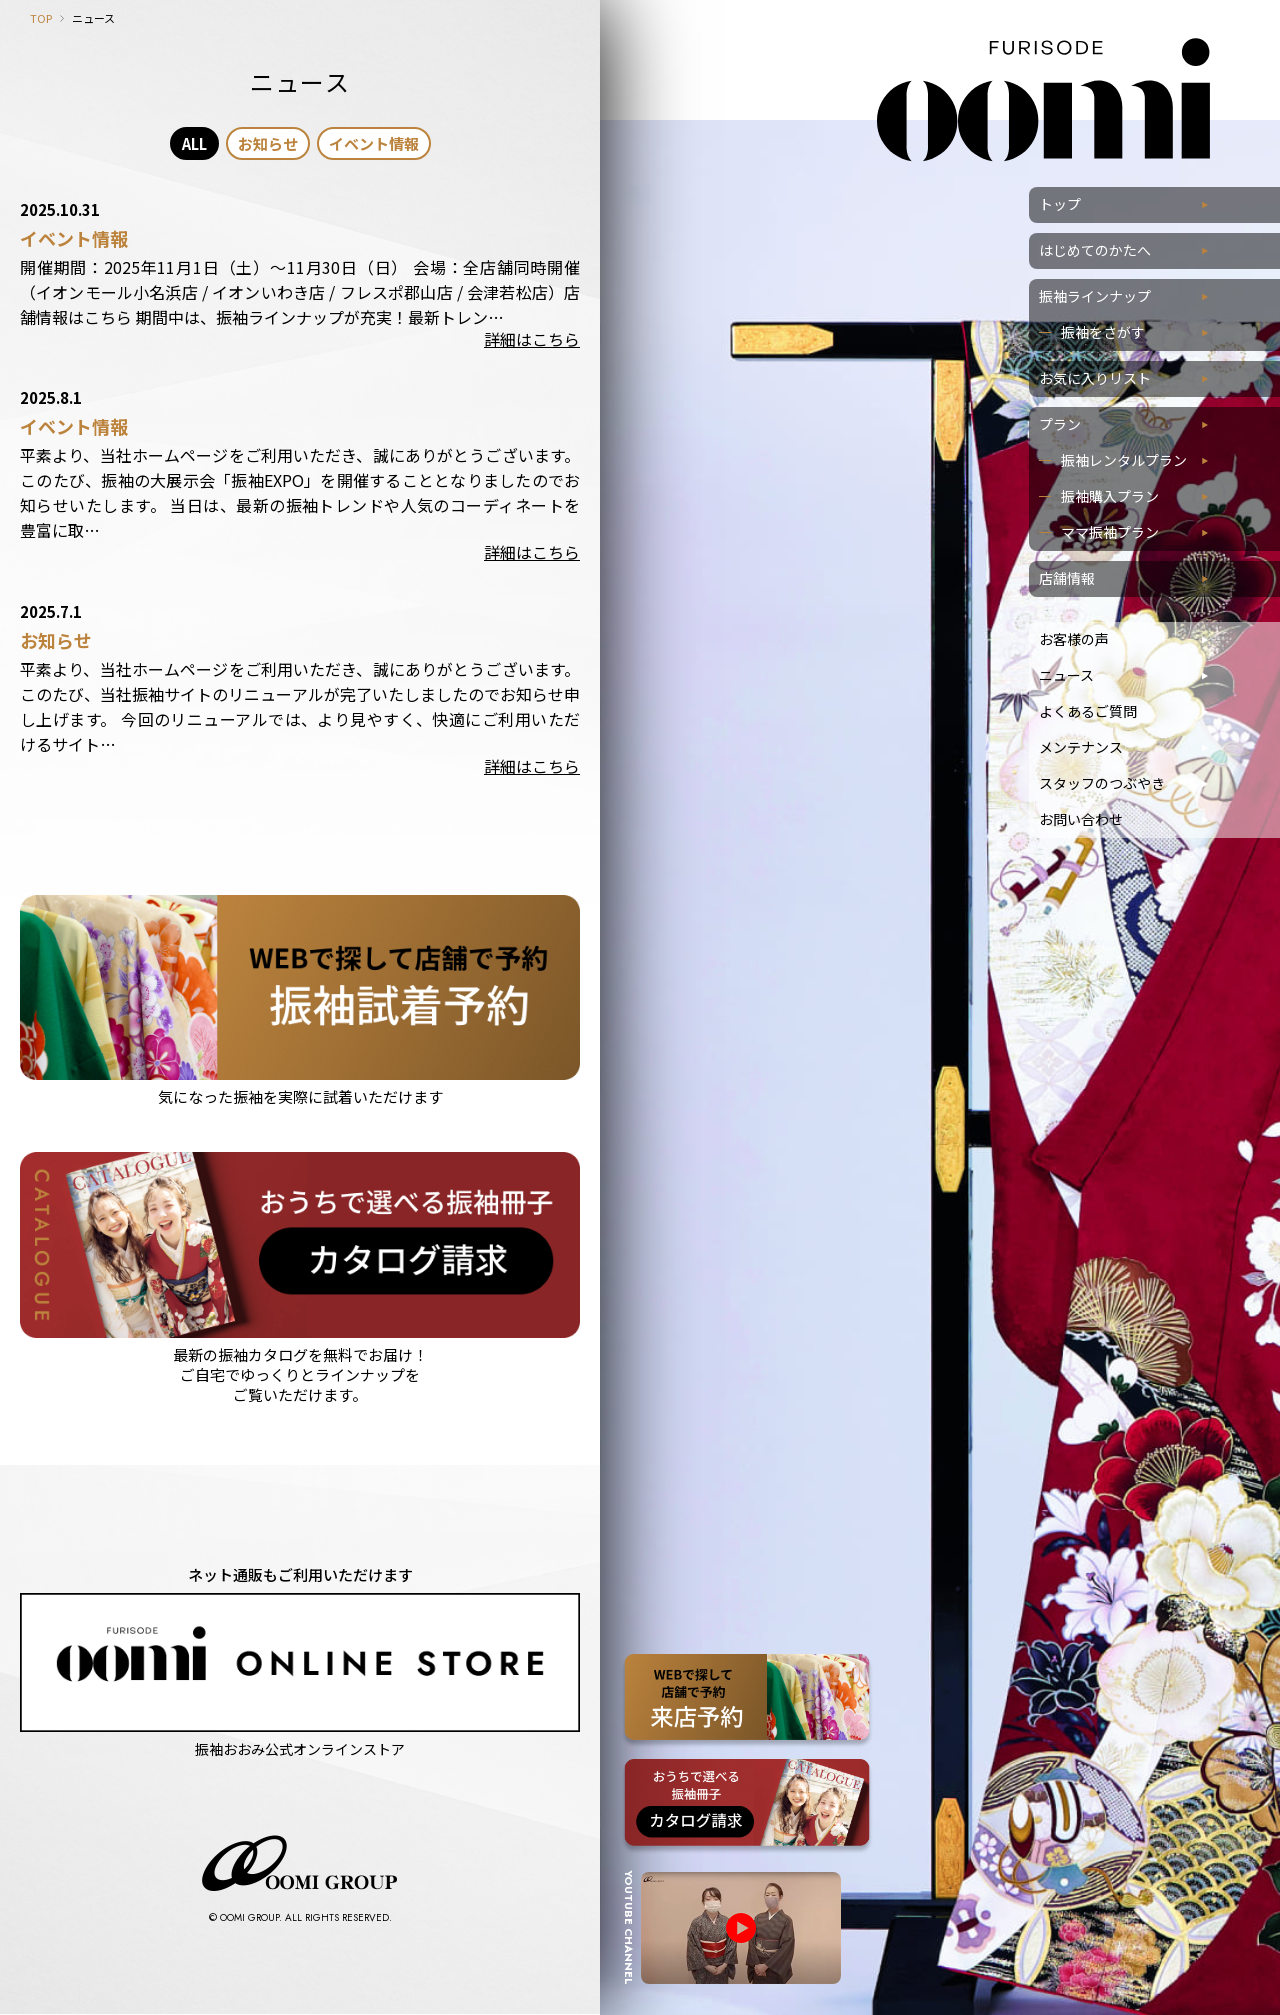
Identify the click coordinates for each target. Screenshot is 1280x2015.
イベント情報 (374, 143)
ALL (194, 143)
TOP (41, 18)
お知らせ (268, 143)
